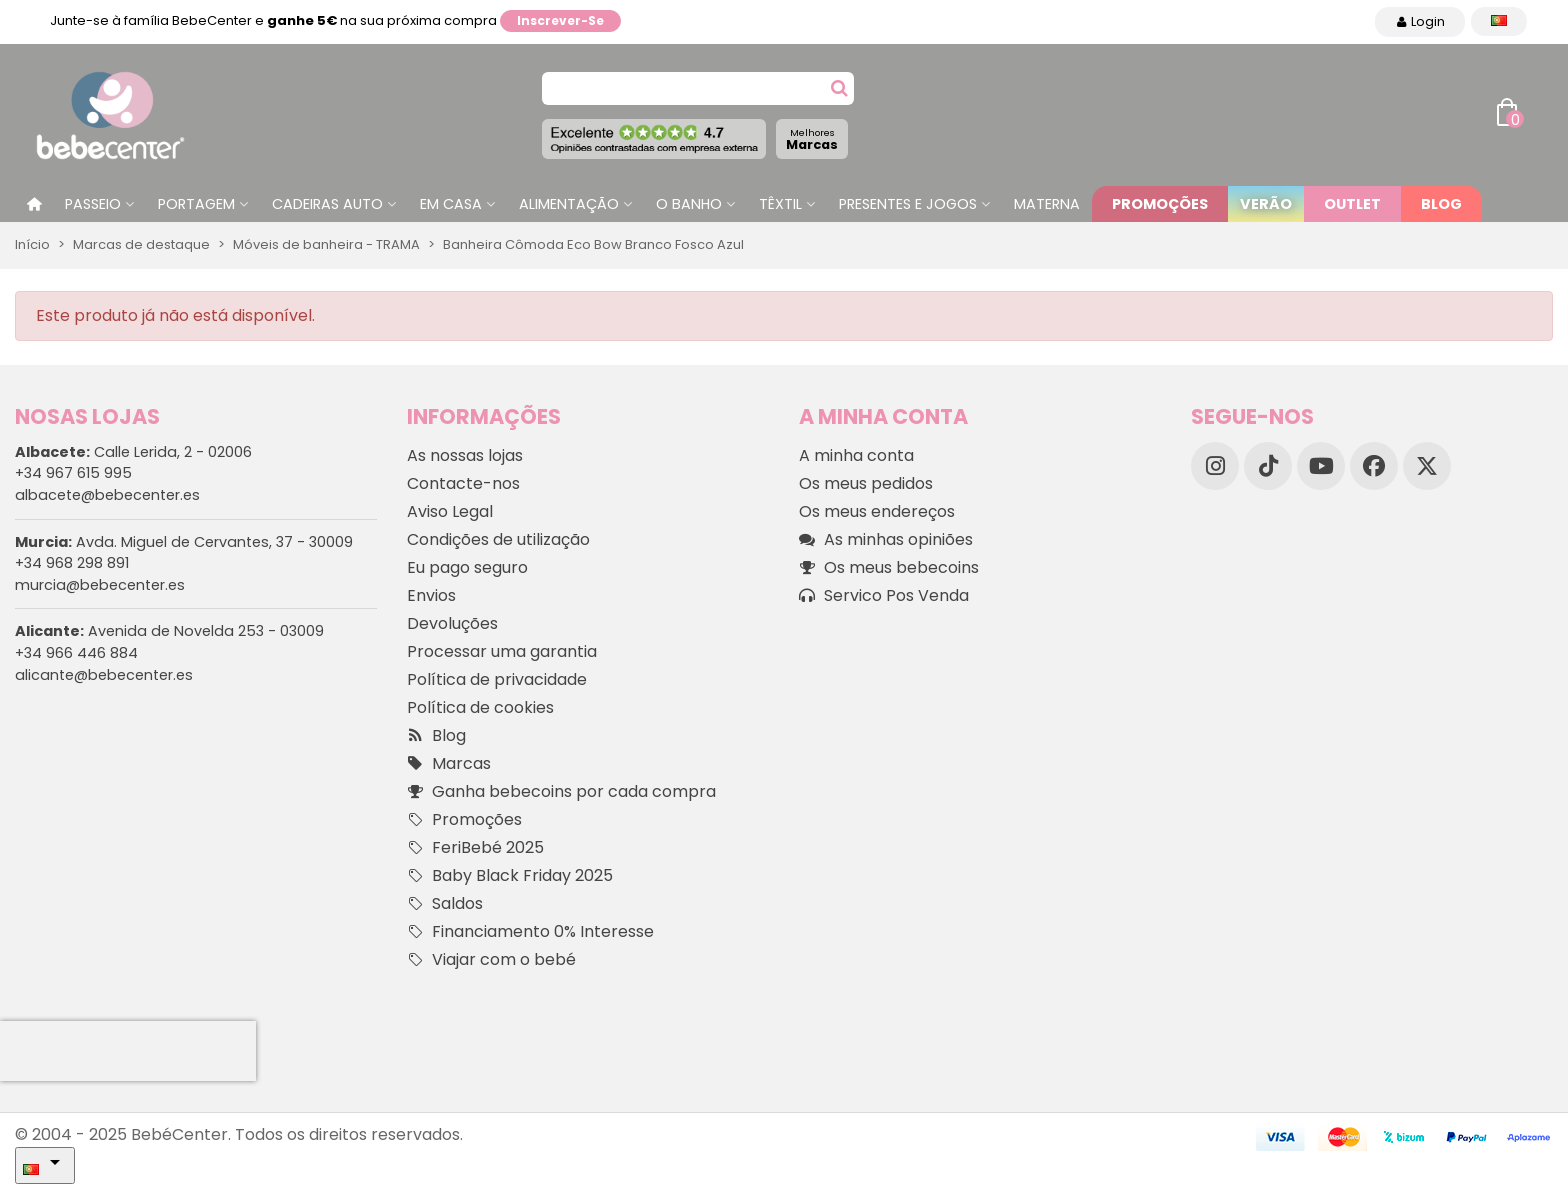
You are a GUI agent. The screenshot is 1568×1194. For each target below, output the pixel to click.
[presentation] (128, 1051)
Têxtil (780, 204)
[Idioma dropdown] (1499, 21)
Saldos (445, 904)
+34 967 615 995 (73, 473)
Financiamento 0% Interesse (530, 932)
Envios (431, 595)
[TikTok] (1268, 466)
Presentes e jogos (908, 204)
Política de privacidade (497, 679)
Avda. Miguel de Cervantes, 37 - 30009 (184, 542)
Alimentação (569, 204)
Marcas (812, 139)
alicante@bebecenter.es (104, 675)
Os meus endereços (877, 511)
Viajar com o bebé (491, 960)
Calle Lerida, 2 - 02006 (133, 452)
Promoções (1160, 204)
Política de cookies (480, 707)
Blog (1441, 204)
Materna (1047, 204)
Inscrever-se (560, 20)
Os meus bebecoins (889, 568)
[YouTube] (1321, 466)
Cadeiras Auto (327, 204)
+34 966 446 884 (76, 653)
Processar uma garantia (502, 651)
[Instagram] (1215, 466)
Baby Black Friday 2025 (510, 876)
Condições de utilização (498, 539)
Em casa (451, 204)
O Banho (689, 204)
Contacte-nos (463, 483)
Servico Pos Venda (884, 596)
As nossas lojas (465, 455)
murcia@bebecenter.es (100, 585)
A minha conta (856, 455)
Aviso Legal (450, 511)
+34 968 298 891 (72, 563)
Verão (1266, 204)
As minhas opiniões (886, 540)
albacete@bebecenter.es (107, 495)
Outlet (1352, 204)
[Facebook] (1374, 466)
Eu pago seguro (467, 567)
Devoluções (452, 623)
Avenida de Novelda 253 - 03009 (169, 631)
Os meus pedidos (866, 483)
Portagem (196, 204)
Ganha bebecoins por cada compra (561, 792)
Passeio (93, 204)
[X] (1427, 466)
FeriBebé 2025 (475, 848)
